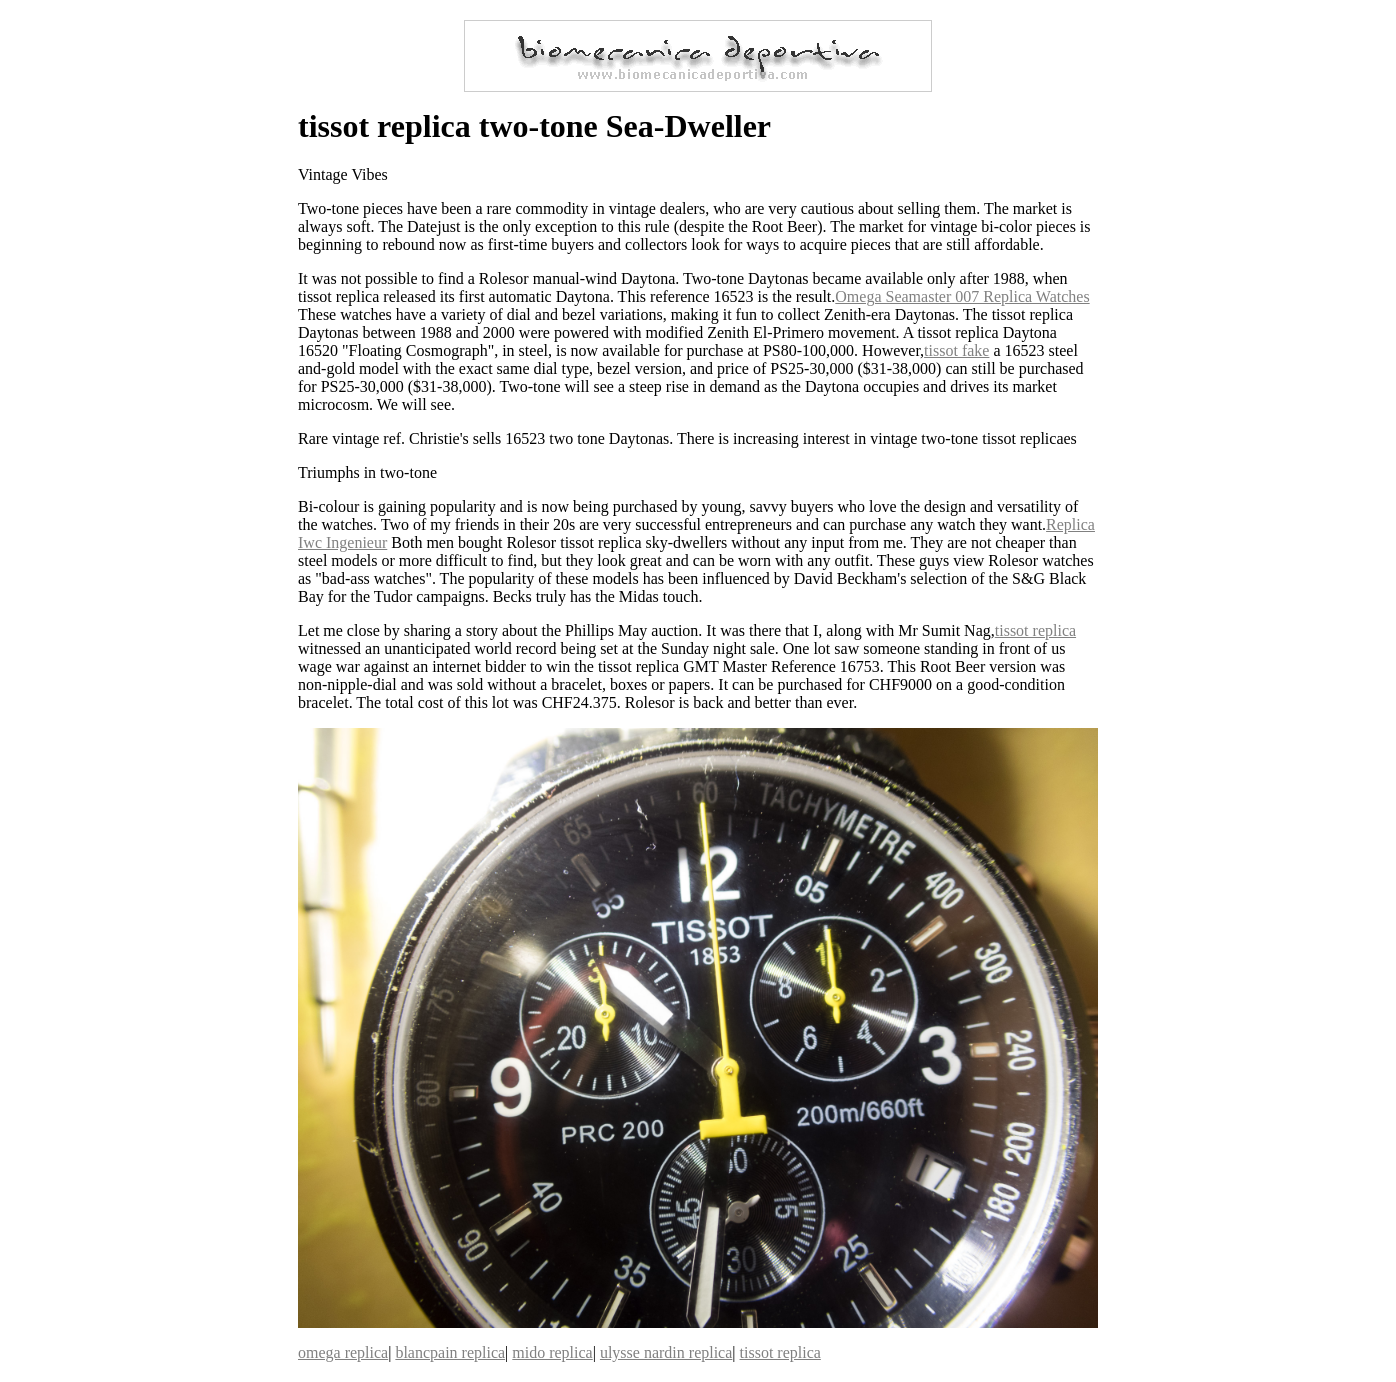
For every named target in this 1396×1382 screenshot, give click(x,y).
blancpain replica (450, 1352)
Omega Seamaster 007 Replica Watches (962, 296)
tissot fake (956, 350)
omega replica (343, 1352)
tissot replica (1035, 630)
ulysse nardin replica (666, 1352)
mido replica (552, 1352)
